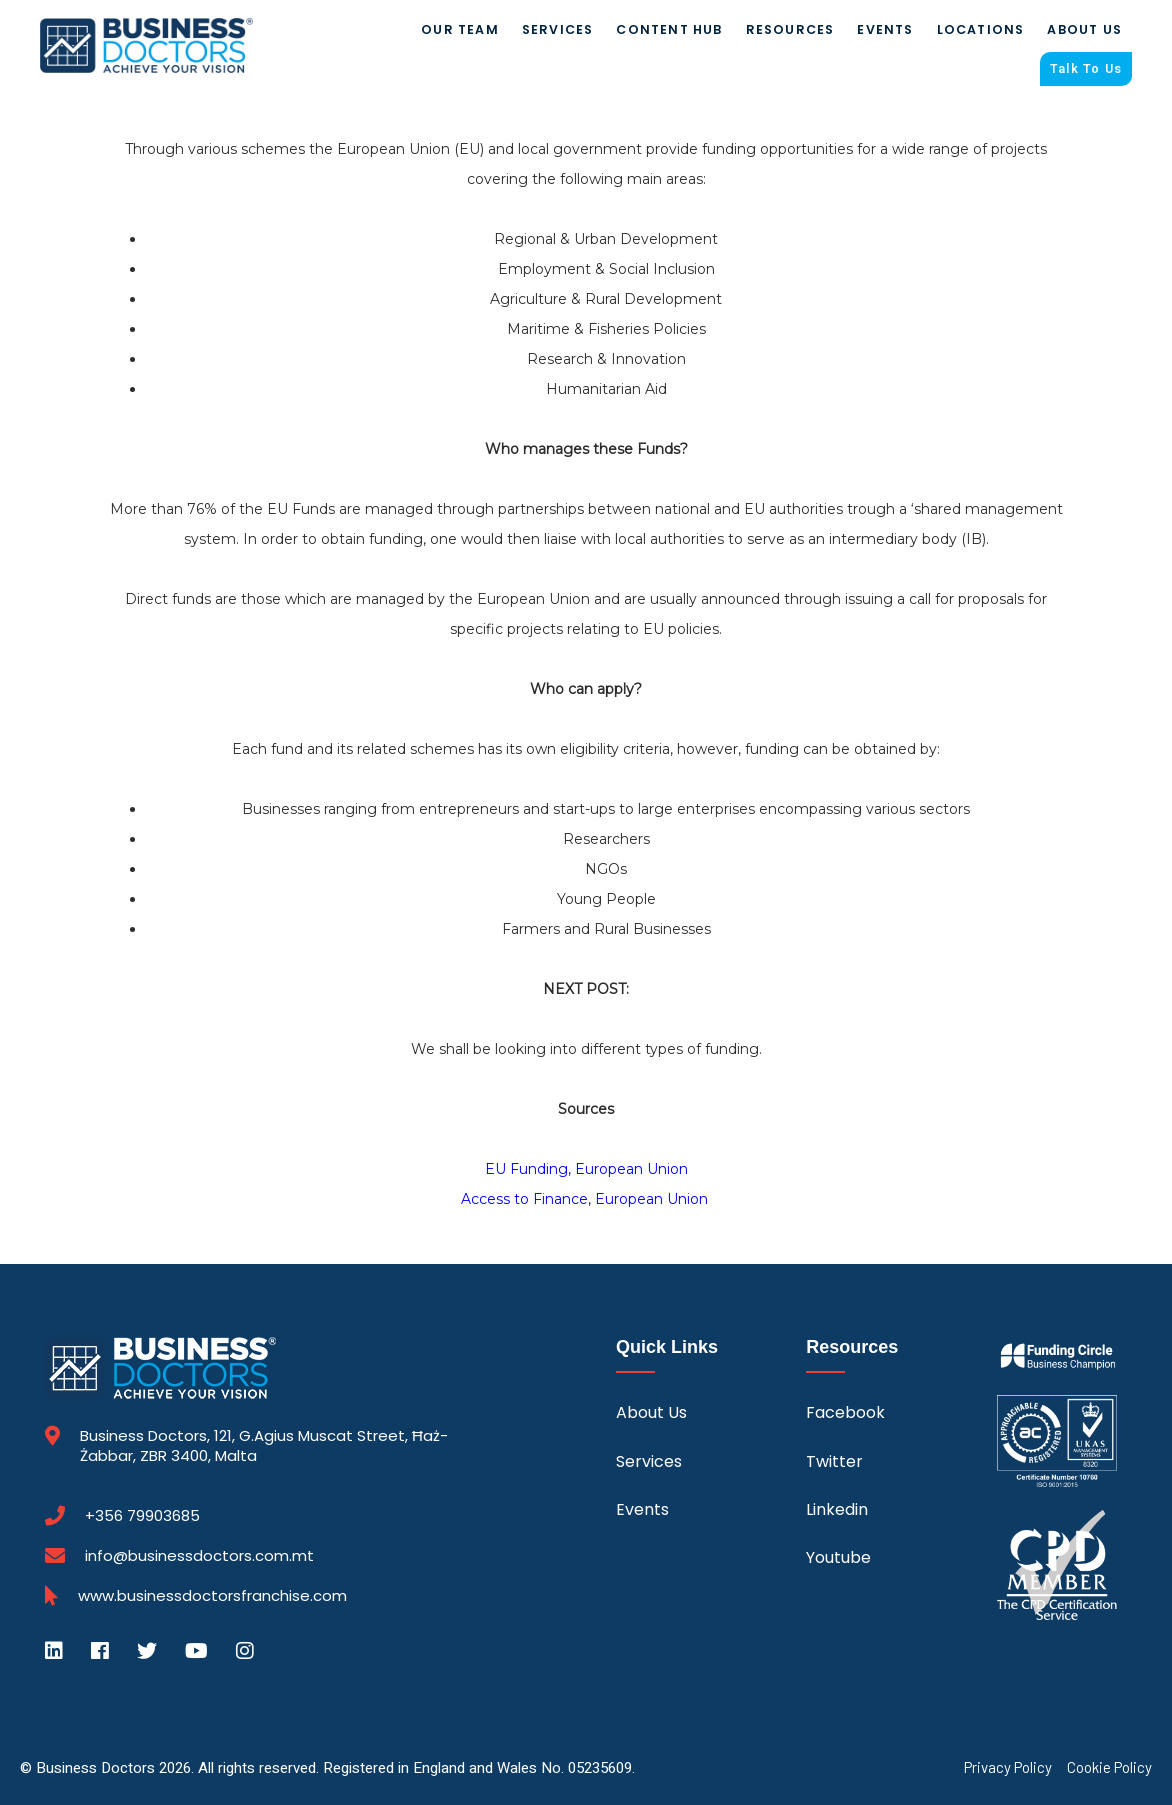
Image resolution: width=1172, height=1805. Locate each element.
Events (885, 29)
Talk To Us (1086, 69)
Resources (790, 29)
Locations (981, 29)
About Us (1084, 29)
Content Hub (669, 29)
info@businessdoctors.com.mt (199, 1555)
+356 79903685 (142, 1516)
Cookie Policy (1109, 1767)
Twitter (834, 1461)
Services (558, 29)
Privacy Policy (1008, 1767)
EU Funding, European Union (586, 1170)
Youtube (838, 1558)
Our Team (460, 29)
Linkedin (837, 1509)
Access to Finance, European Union (586, 1200)
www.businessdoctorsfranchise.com (212, 1596)
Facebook (845, 1413)
